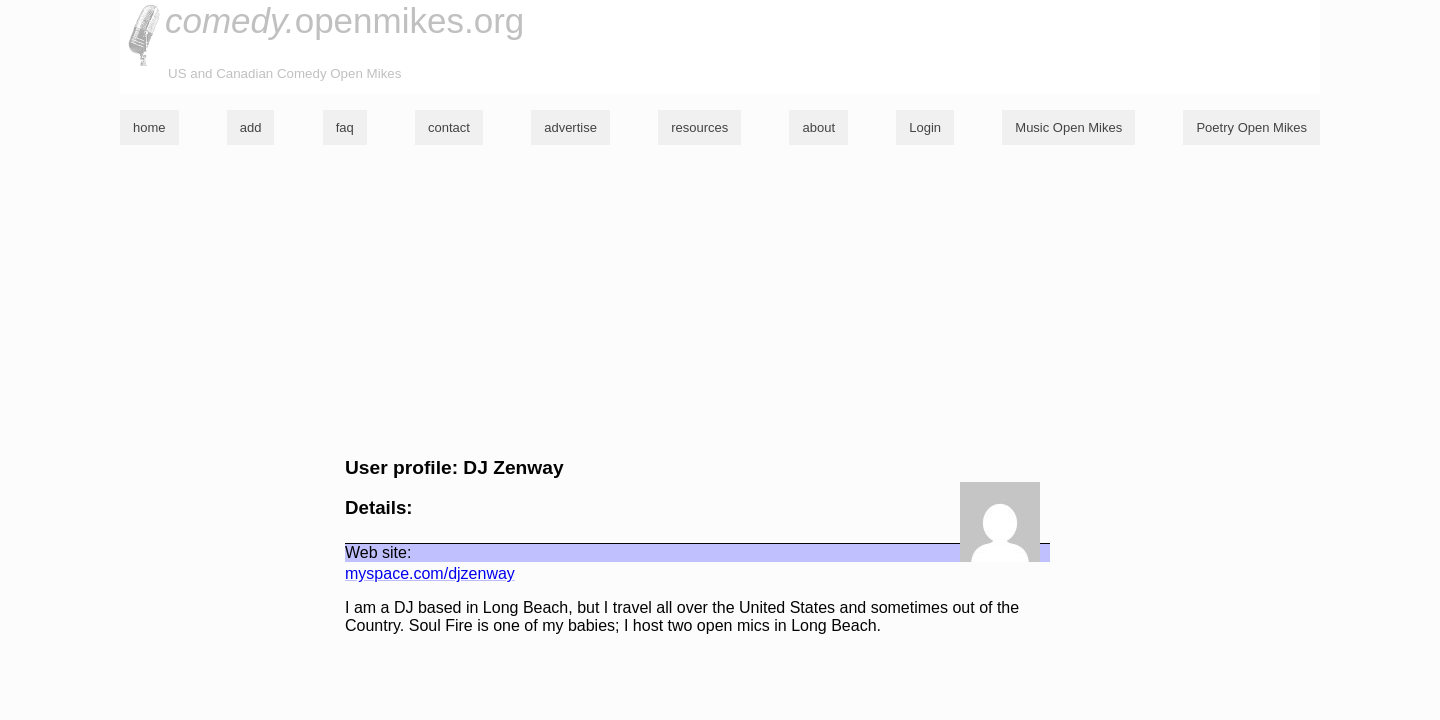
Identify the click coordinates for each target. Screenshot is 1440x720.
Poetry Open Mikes (1251, 127)
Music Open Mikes (1068, 127)
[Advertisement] (720, 301)
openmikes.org (344, 20)
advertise (570, 127)
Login (925, 127)
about (818, 127)
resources (699, 127)
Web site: (378, 552)
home (149, 127)
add (251, 127)
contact (449, 127)
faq (345, 127)
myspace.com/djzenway (430, 573)
